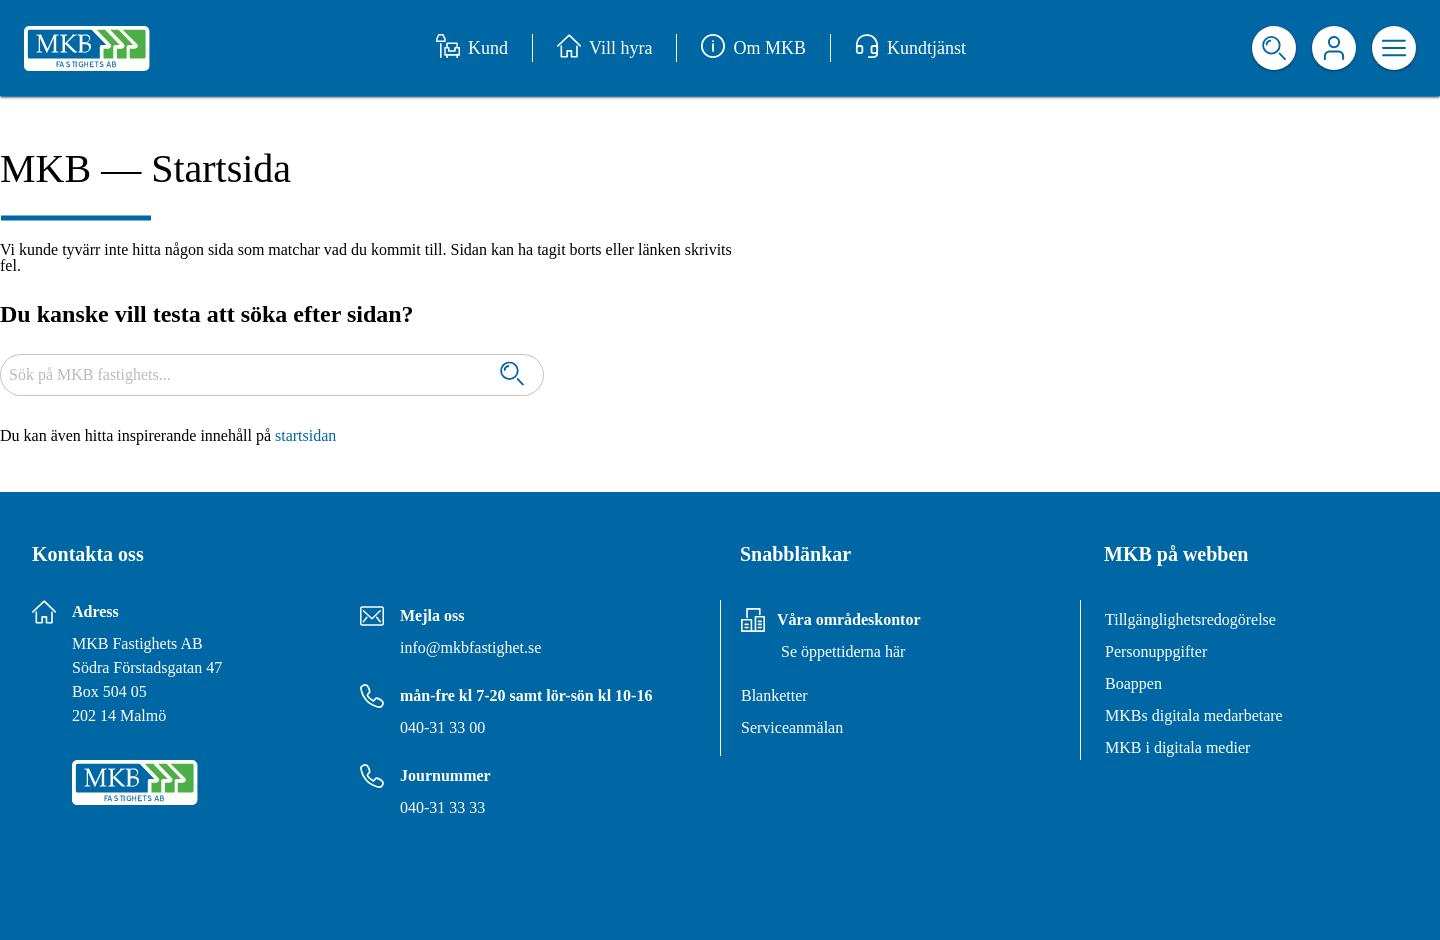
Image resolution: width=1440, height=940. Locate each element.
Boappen (1133, 683)
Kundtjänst (910, 48)
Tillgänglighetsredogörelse (1190, 619)
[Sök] (512, 375)
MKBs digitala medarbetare (1194, 715)
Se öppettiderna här (843, 651)
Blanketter (774, 695)
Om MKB (753, 48)
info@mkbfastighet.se (470, 647)
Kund (472, 48)
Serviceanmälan (792, 727)
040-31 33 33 (442, 807)
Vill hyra (604, 48)
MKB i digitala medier (1177, 747)
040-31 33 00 (442, 727)
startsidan (305, 435)
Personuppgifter (1156, 651)
